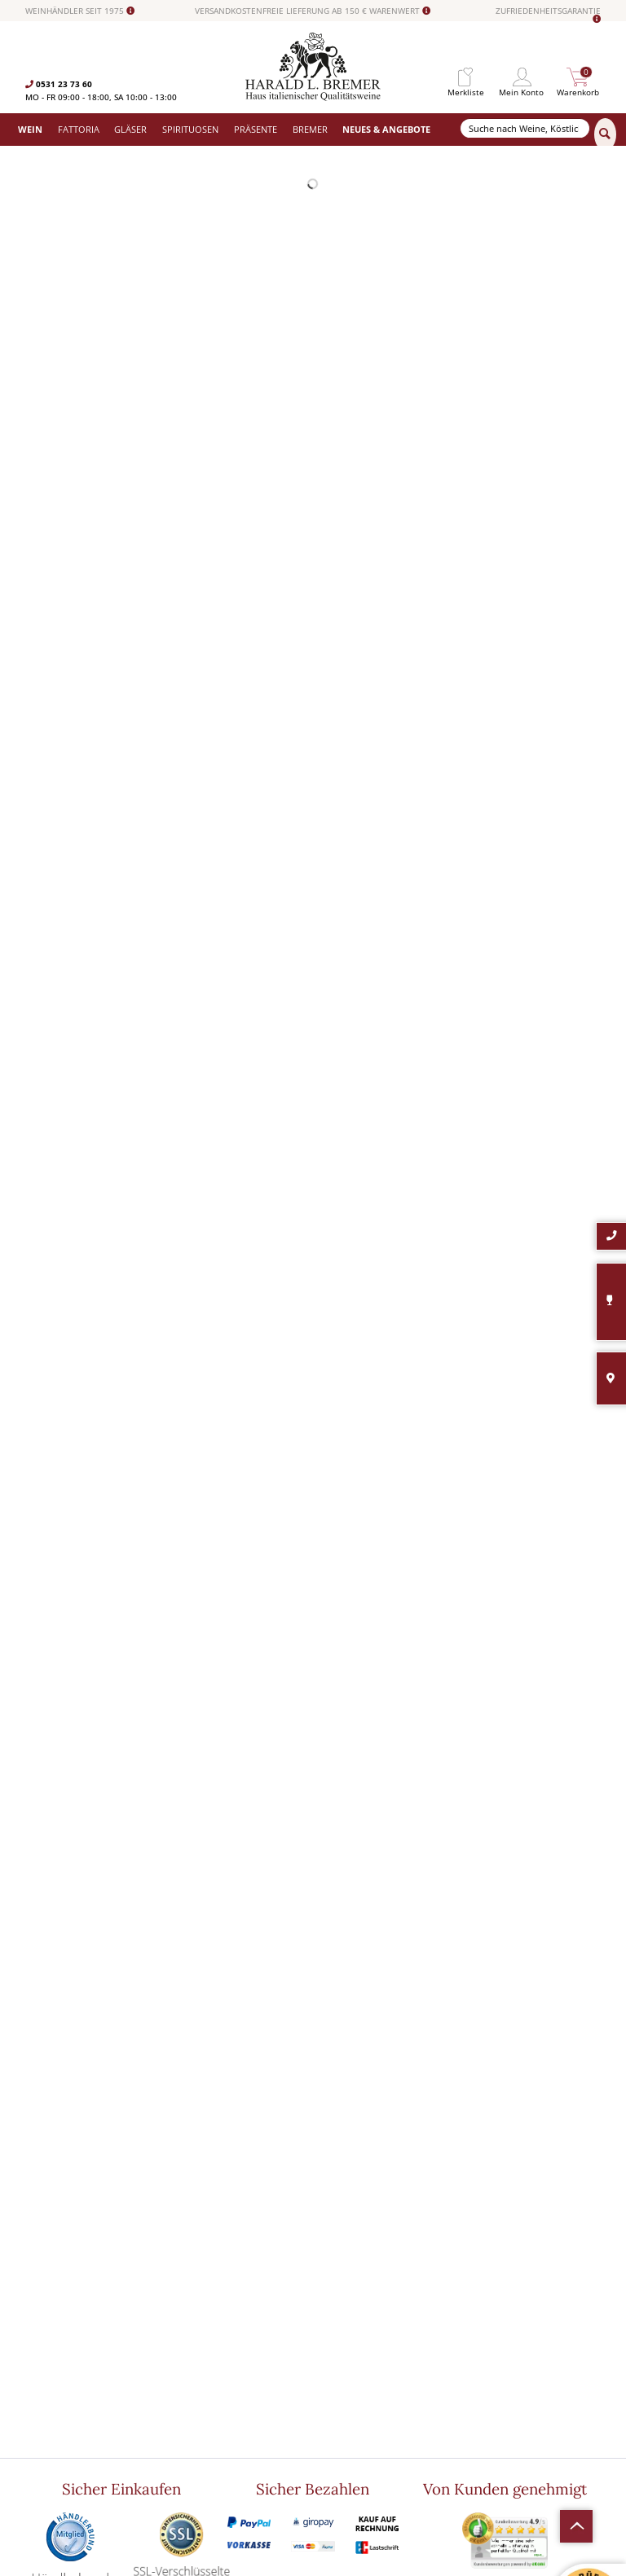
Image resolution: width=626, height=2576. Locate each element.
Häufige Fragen (342, 2348)
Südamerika (193, 2431)
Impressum (334, 2389)
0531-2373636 (74, 2405)
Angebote (188, 2403)
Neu (178, 2417)
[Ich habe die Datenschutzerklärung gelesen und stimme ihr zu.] (461, 2389)
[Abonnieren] (528, 2437)
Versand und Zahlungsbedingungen (238, 2361)
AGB (321, 2361)
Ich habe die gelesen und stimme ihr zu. (524, 2405)
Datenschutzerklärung (510, 2404)
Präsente (187, 2389)
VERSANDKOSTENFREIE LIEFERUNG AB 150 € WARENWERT (312, 11)
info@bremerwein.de (102, 2417)
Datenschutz (337, 2375)
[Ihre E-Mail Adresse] (528, 2365)
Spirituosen (192, 2375)
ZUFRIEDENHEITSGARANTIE (548, 15)
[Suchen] (605, 134)
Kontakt (328, 2334)
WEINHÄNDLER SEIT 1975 (79, 11)
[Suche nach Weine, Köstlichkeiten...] (525, 128)
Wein (179, 2320)
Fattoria (185, 2334)
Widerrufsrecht (342, 2320)
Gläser (182, 2348)
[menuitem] (465, 77)
